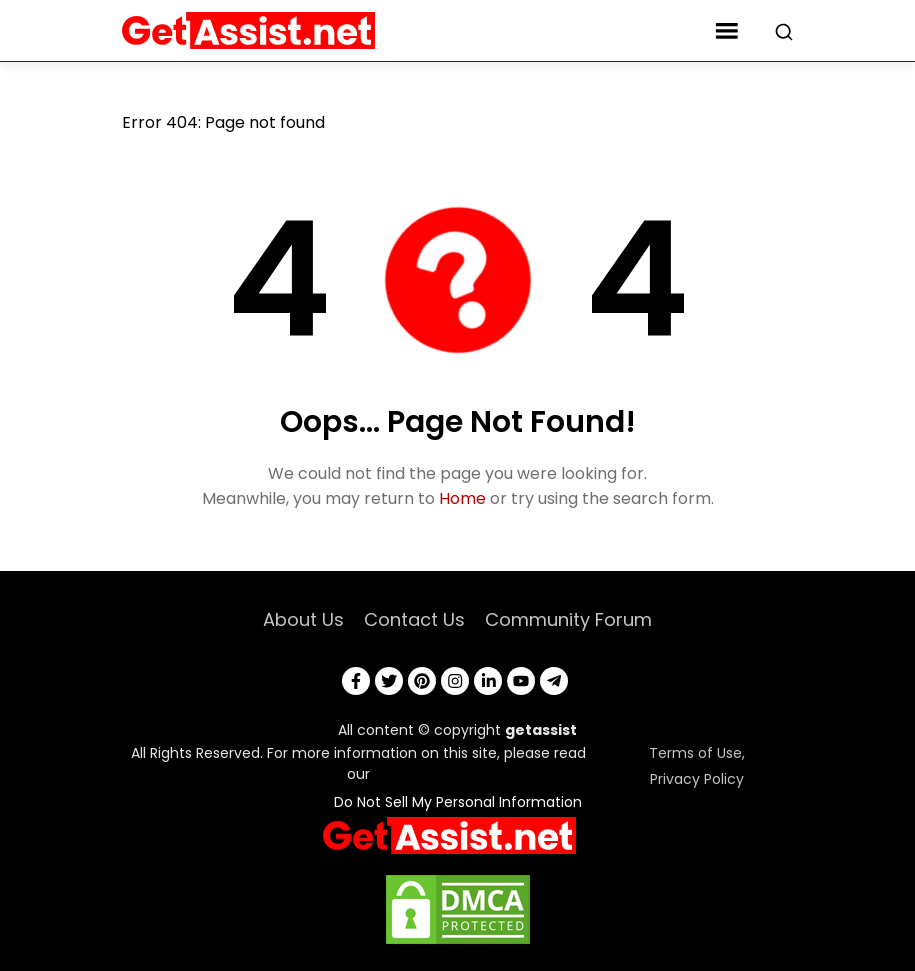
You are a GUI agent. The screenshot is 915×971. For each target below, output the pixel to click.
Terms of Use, (697, 753)
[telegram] (554, 681)
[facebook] (356, 681)
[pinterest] (422, 681)
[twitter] (389, 681)
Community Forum (568, 619)
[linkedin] (488, 681)
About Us (303, 619)
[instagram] (455, 681)
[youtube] (521, 681)
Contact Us (414, 619)
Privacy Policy (697, 779)
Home (462, 498)
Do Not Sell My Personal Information (458, 802)
